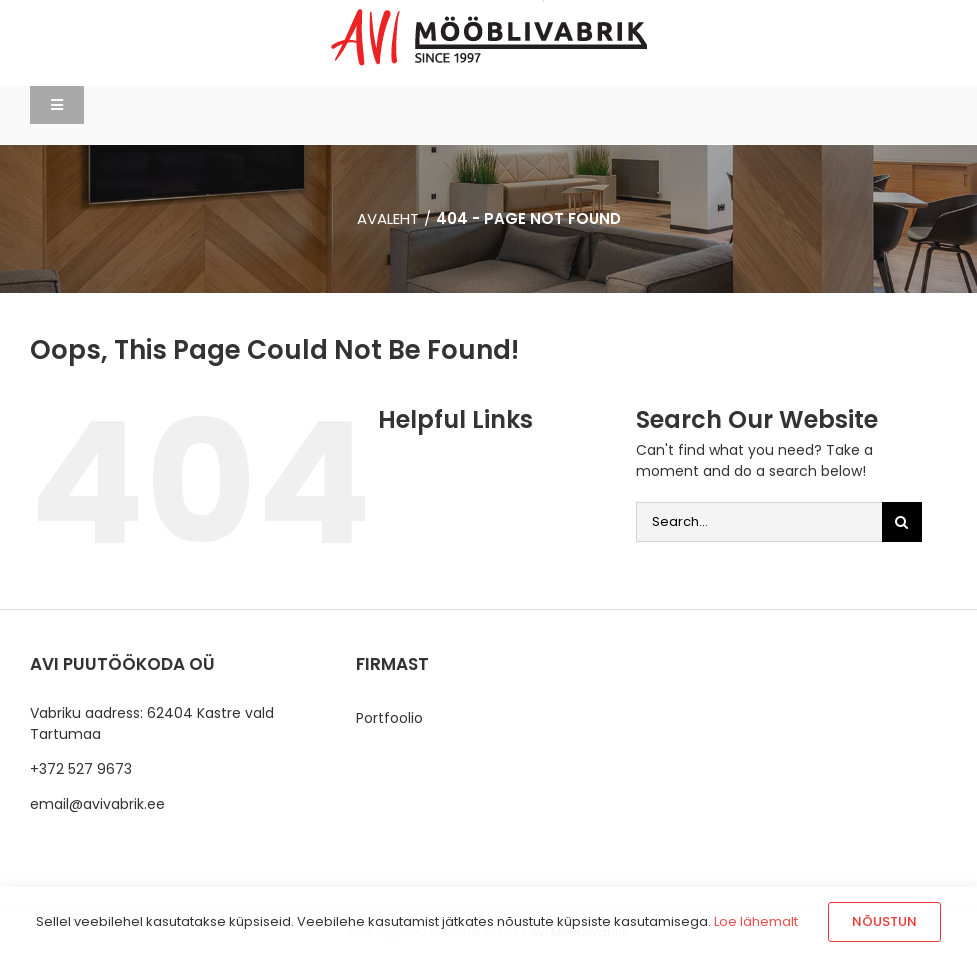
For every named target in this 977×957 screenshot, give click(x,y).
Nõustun (884, 921)
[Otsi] (902, 522)
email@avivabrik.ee (97, 804)
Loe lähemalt (756, 921)
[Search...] (759, 522)
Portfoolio (389, 718)
